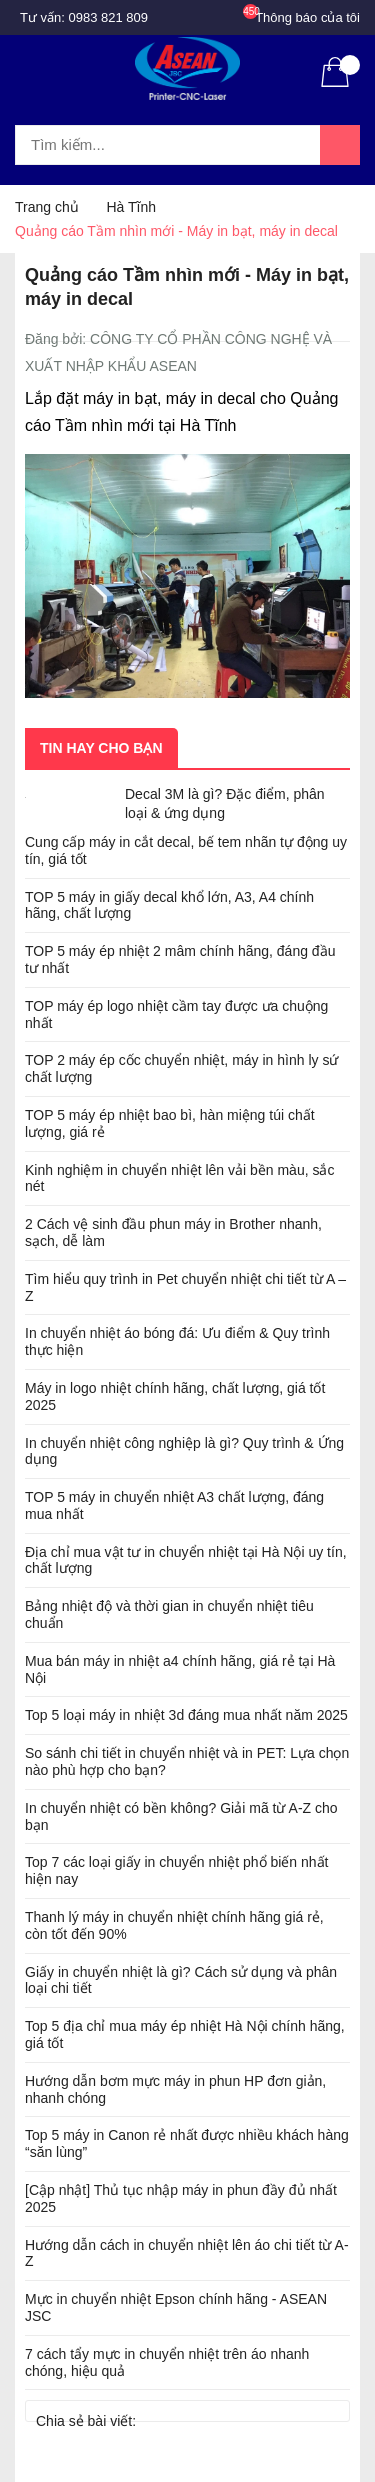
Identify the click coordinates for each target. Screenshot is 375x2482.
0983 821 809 (109, 17)
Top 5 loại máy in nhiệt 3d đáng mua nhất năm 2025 (186, 1715)
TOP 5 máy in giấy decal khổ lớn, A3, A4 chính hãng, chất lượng (169, 905)
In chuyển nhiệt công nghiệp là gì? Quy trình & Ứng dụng (184, 1451)
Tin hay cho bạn (101, 748)
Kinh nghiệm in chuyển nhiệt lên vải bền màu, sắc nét (179, 1178)
